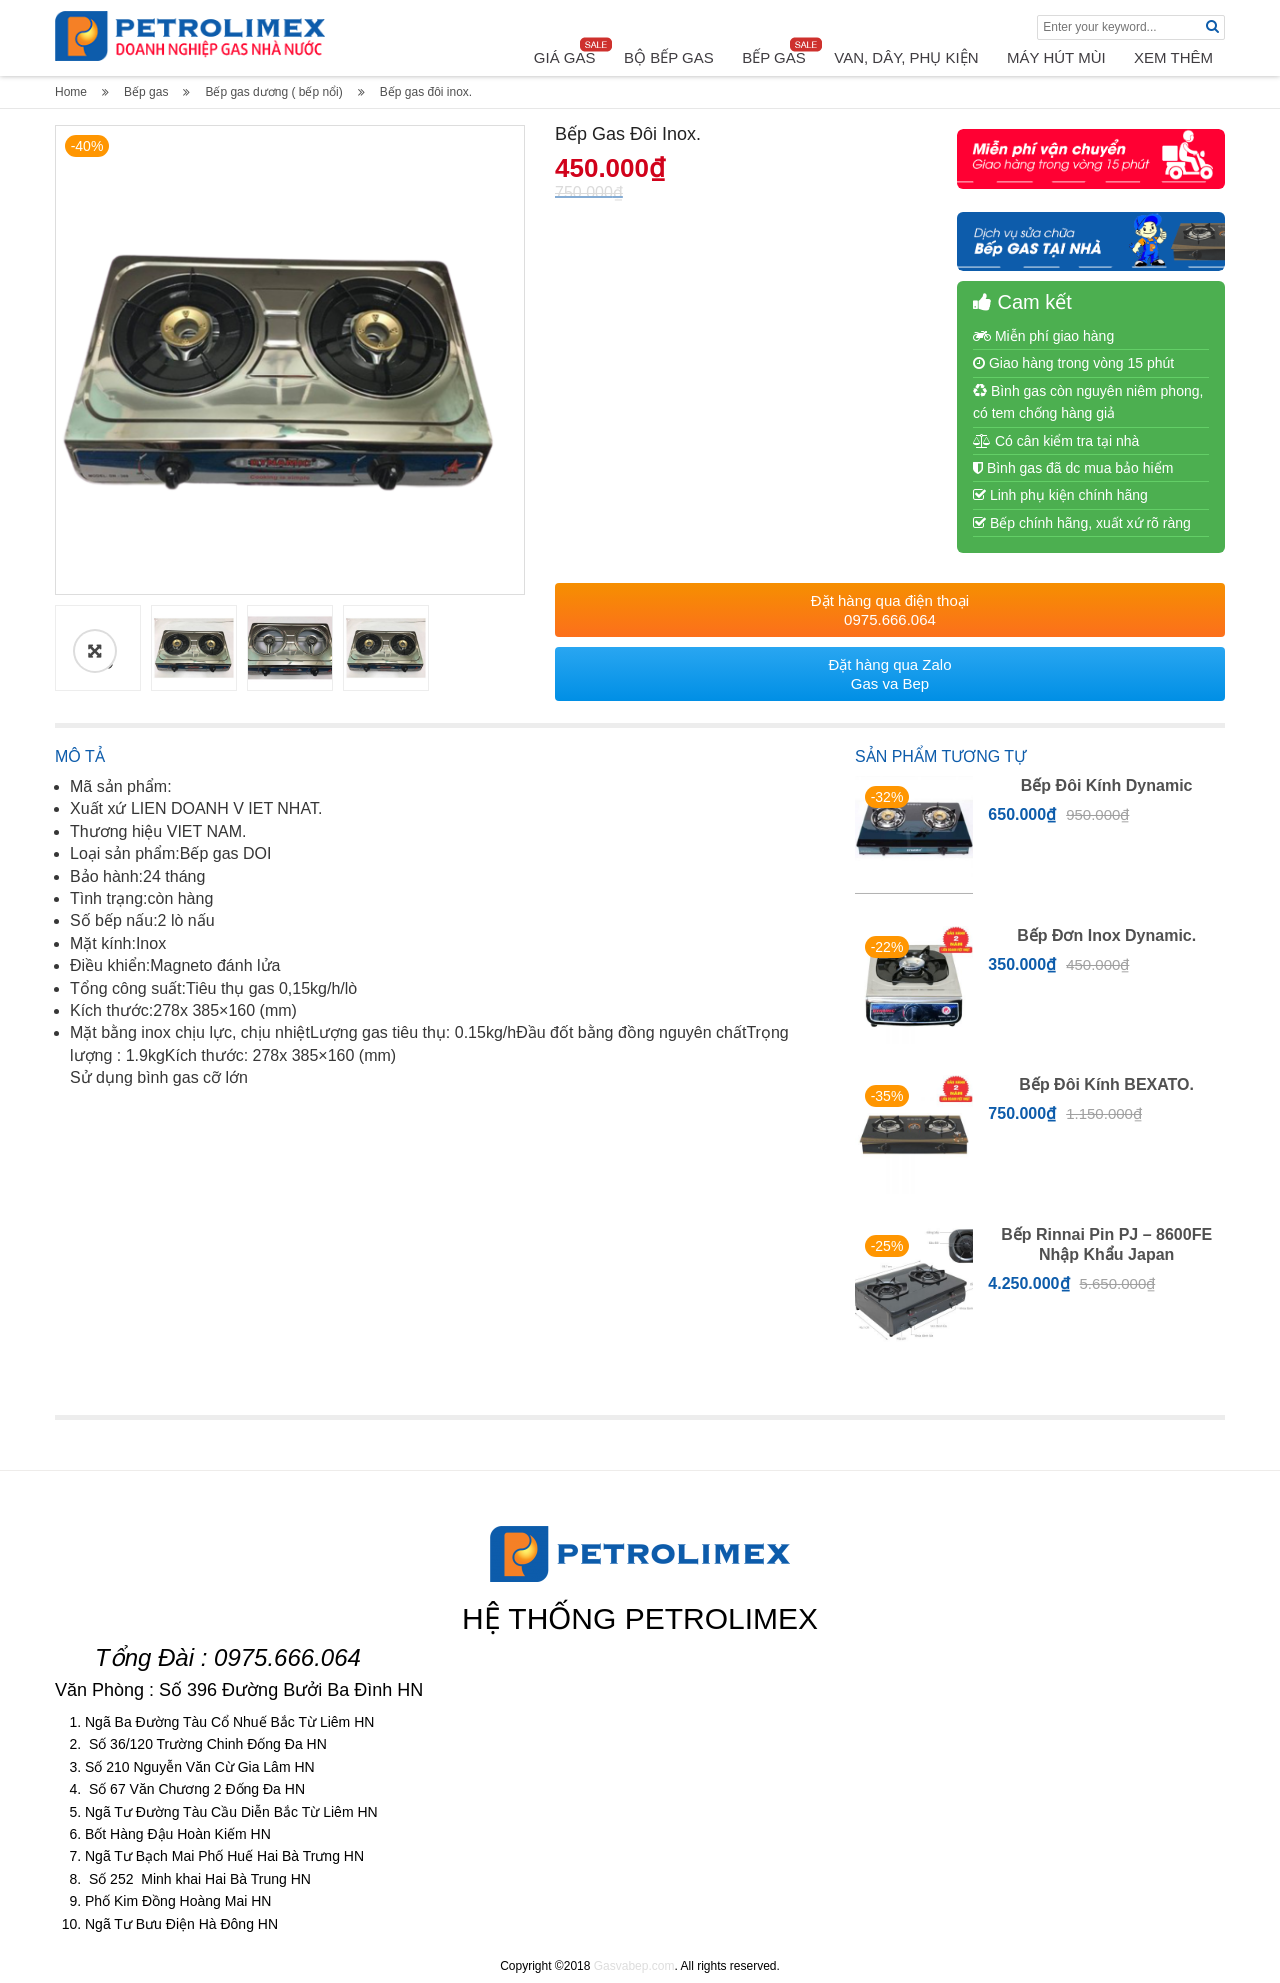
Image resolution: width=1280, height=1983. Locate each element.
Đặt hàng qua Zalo (889, 674)
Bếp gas (146, 92)
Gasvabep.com (634, 1966)
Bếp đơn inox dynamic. (1106, 935)
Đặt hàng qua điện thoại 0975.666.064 (890, 610)
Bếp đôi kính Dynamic (1107, 785)
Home (71, 92)
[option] (290, 360)
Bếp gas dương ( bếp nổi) (273, 92)
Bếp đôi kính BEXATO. (1106, 1084)
